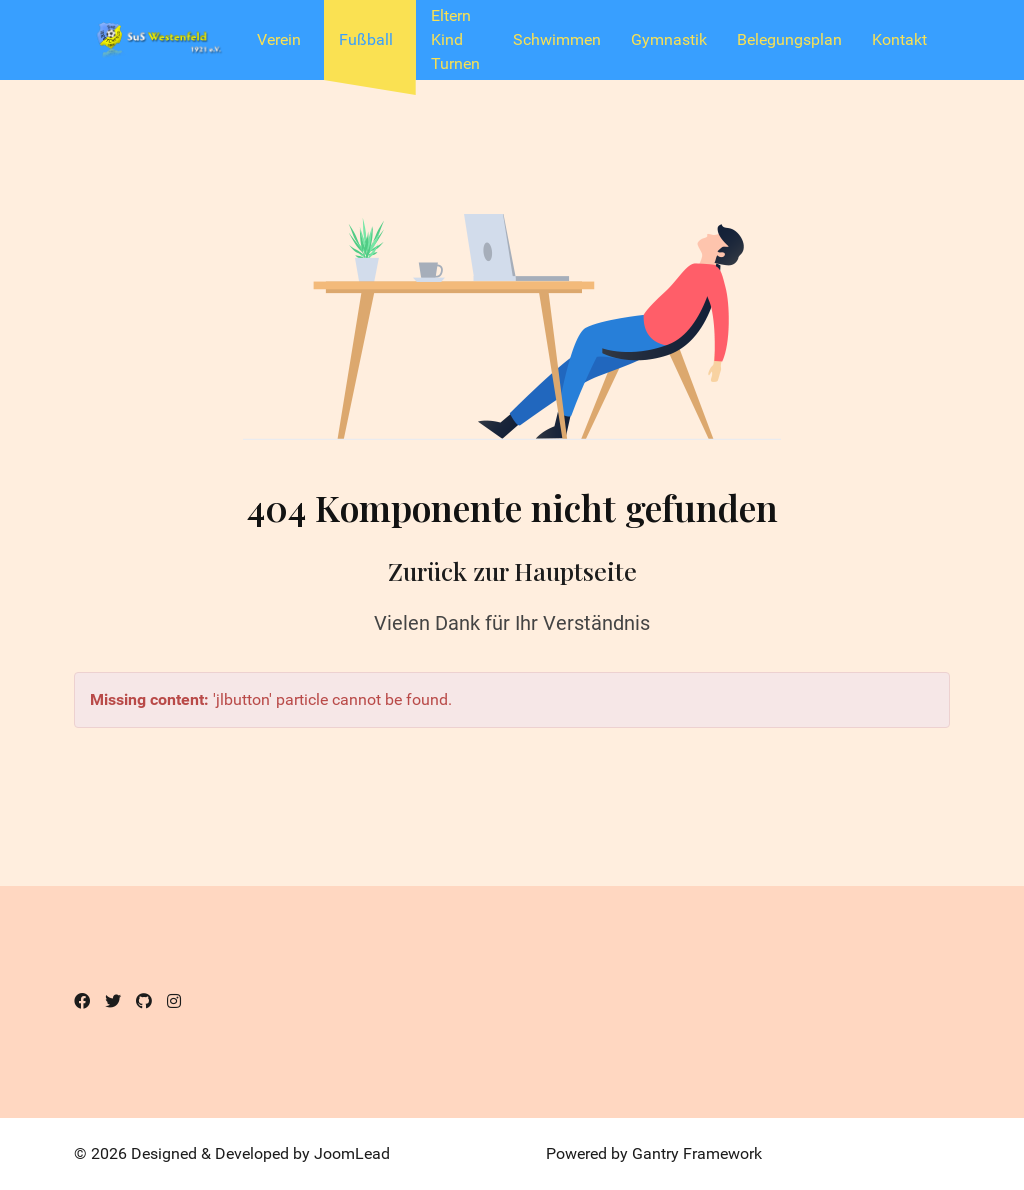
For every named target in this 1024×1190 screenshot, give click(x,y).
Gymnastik (669, 39)
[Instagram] (174, 1001)
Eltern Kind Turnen (455, 39)
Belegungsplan (789, 39)
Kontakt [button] (899, 39)
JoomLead (352, 1153)
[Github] (144, 1001)
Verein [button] (279, 39)
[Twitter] (113, 1001)
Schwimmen (557, 39)
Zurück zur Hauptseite (512, 570)
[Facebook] (82, 1001)
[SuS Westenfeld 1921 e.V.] (158, 40)
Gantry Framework (697, 1153)
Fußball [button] (366, 39)
